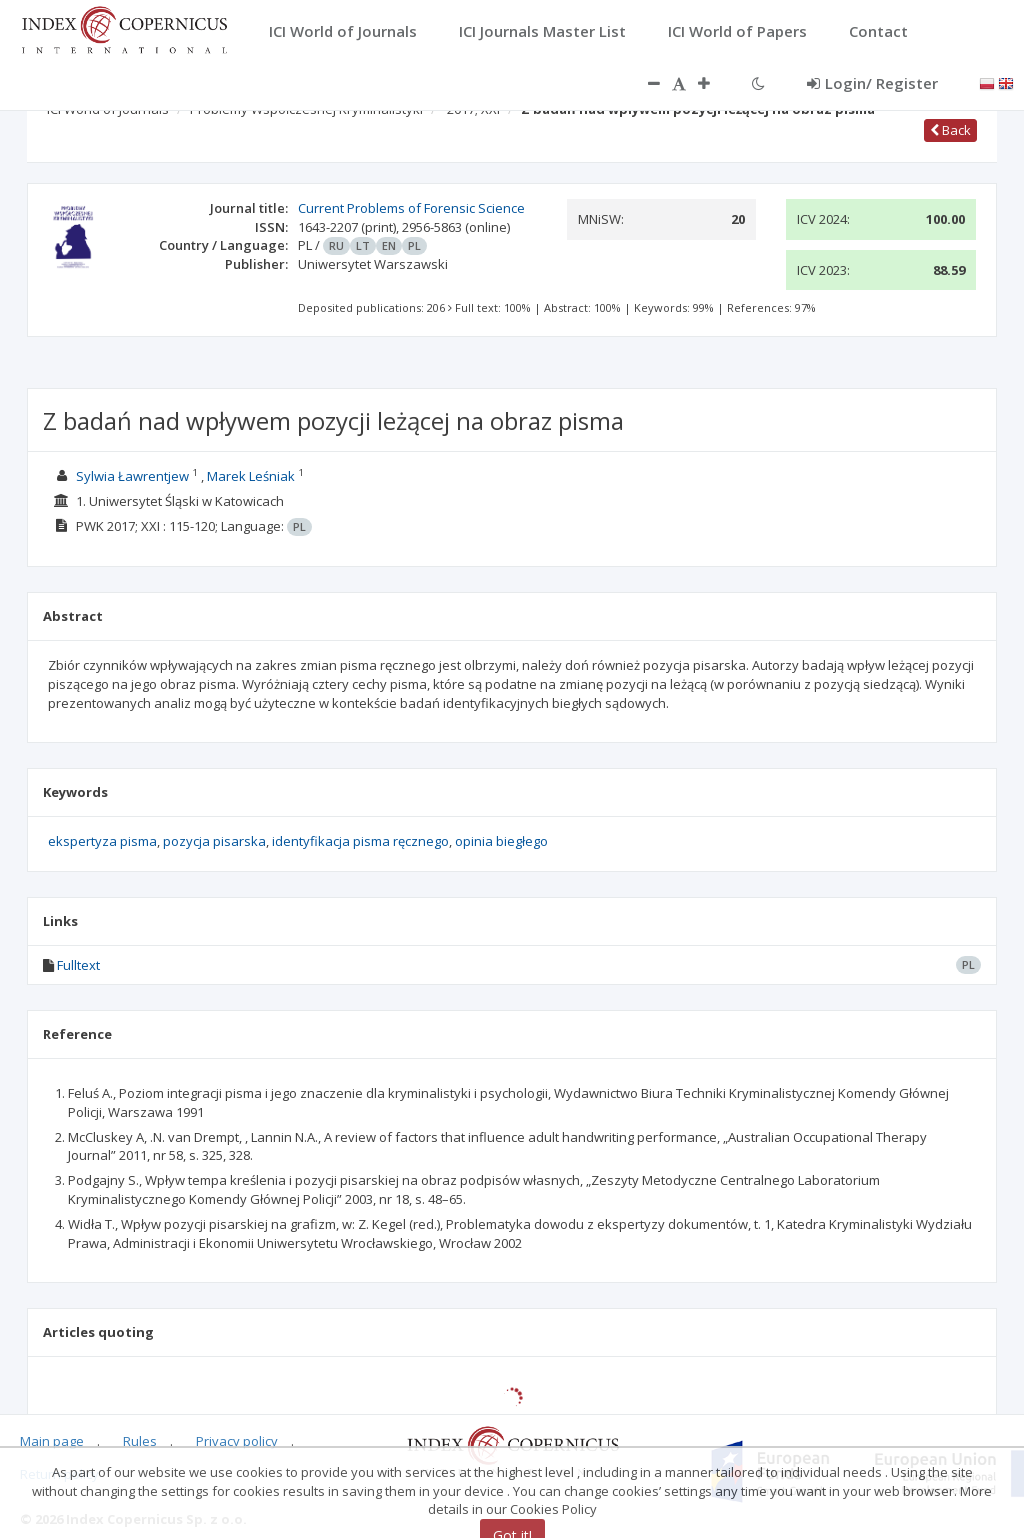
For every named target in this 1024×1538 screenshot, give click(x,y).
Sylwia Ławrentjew (132, 476)
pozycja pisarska (214, 841)
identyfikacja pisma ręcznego (360, 841)
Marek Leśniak (251, 476)
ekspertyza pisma (102, 841)
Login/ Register (872, 83)
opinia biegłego (501, 841)
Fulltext (78, 965)
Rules (140, 1441)
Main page (52, 1441)
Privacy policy (237, 1441)
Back (950, 130)
